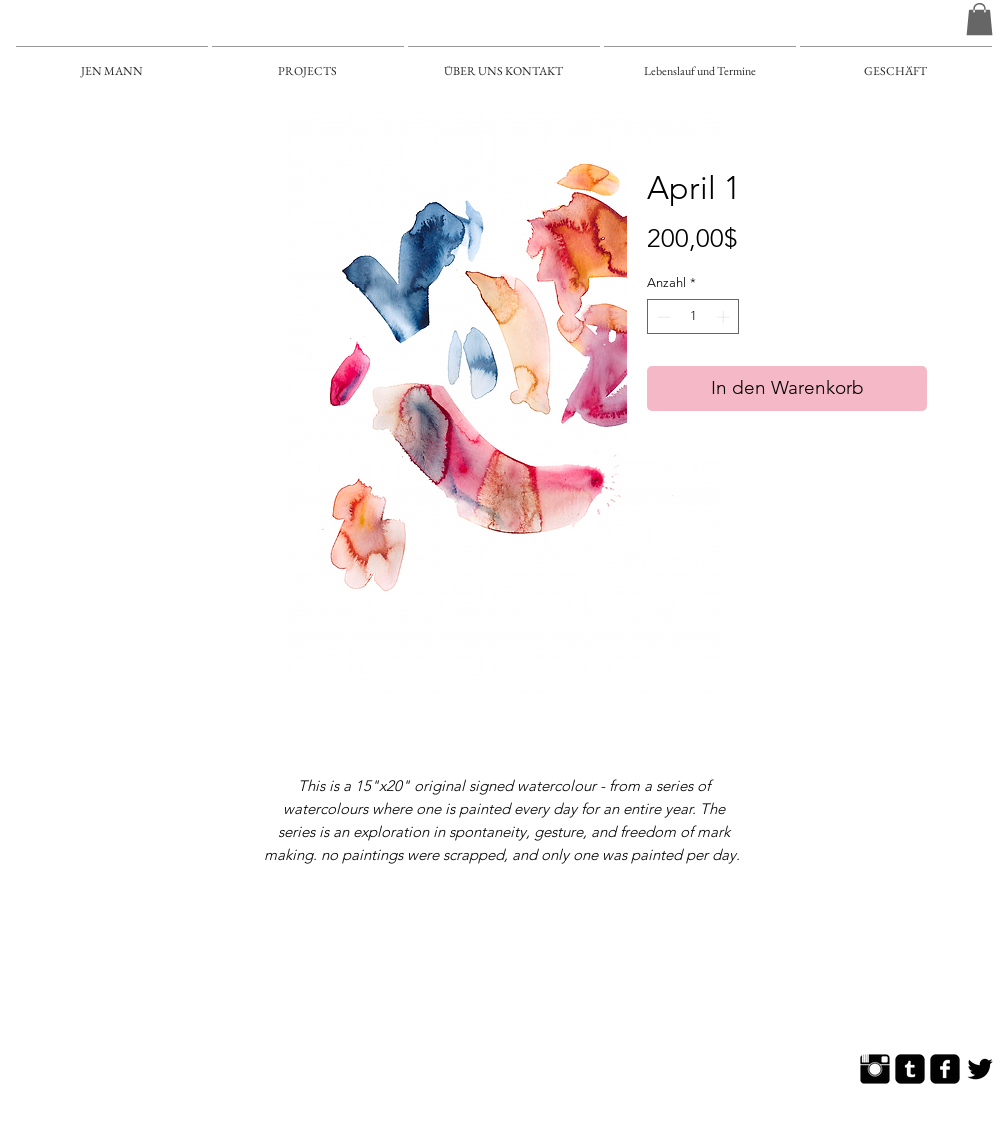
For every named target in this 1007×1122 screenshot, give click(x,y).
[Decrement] (662, 317)
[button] (979, 19)
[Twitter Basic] (980, 1069)
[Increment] (725, 317)
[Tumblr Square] (910, 1069)
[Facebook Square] (945, 1069)
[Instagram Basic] (875, 1069)
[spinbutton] (693, 317)
